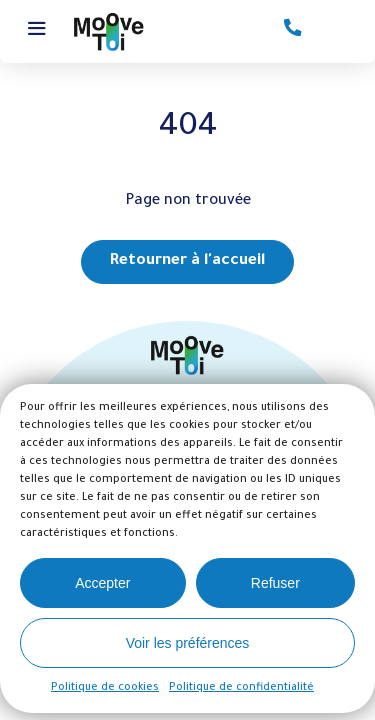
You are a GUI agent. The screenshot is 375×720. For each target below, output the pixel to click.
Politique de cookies (105, 688)
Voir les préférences (188, 643)
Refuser (275, 583)
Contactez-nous (293, 29)
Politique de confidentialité (241, 688)
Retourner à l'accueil (187, 261)
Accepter (102, 583)
